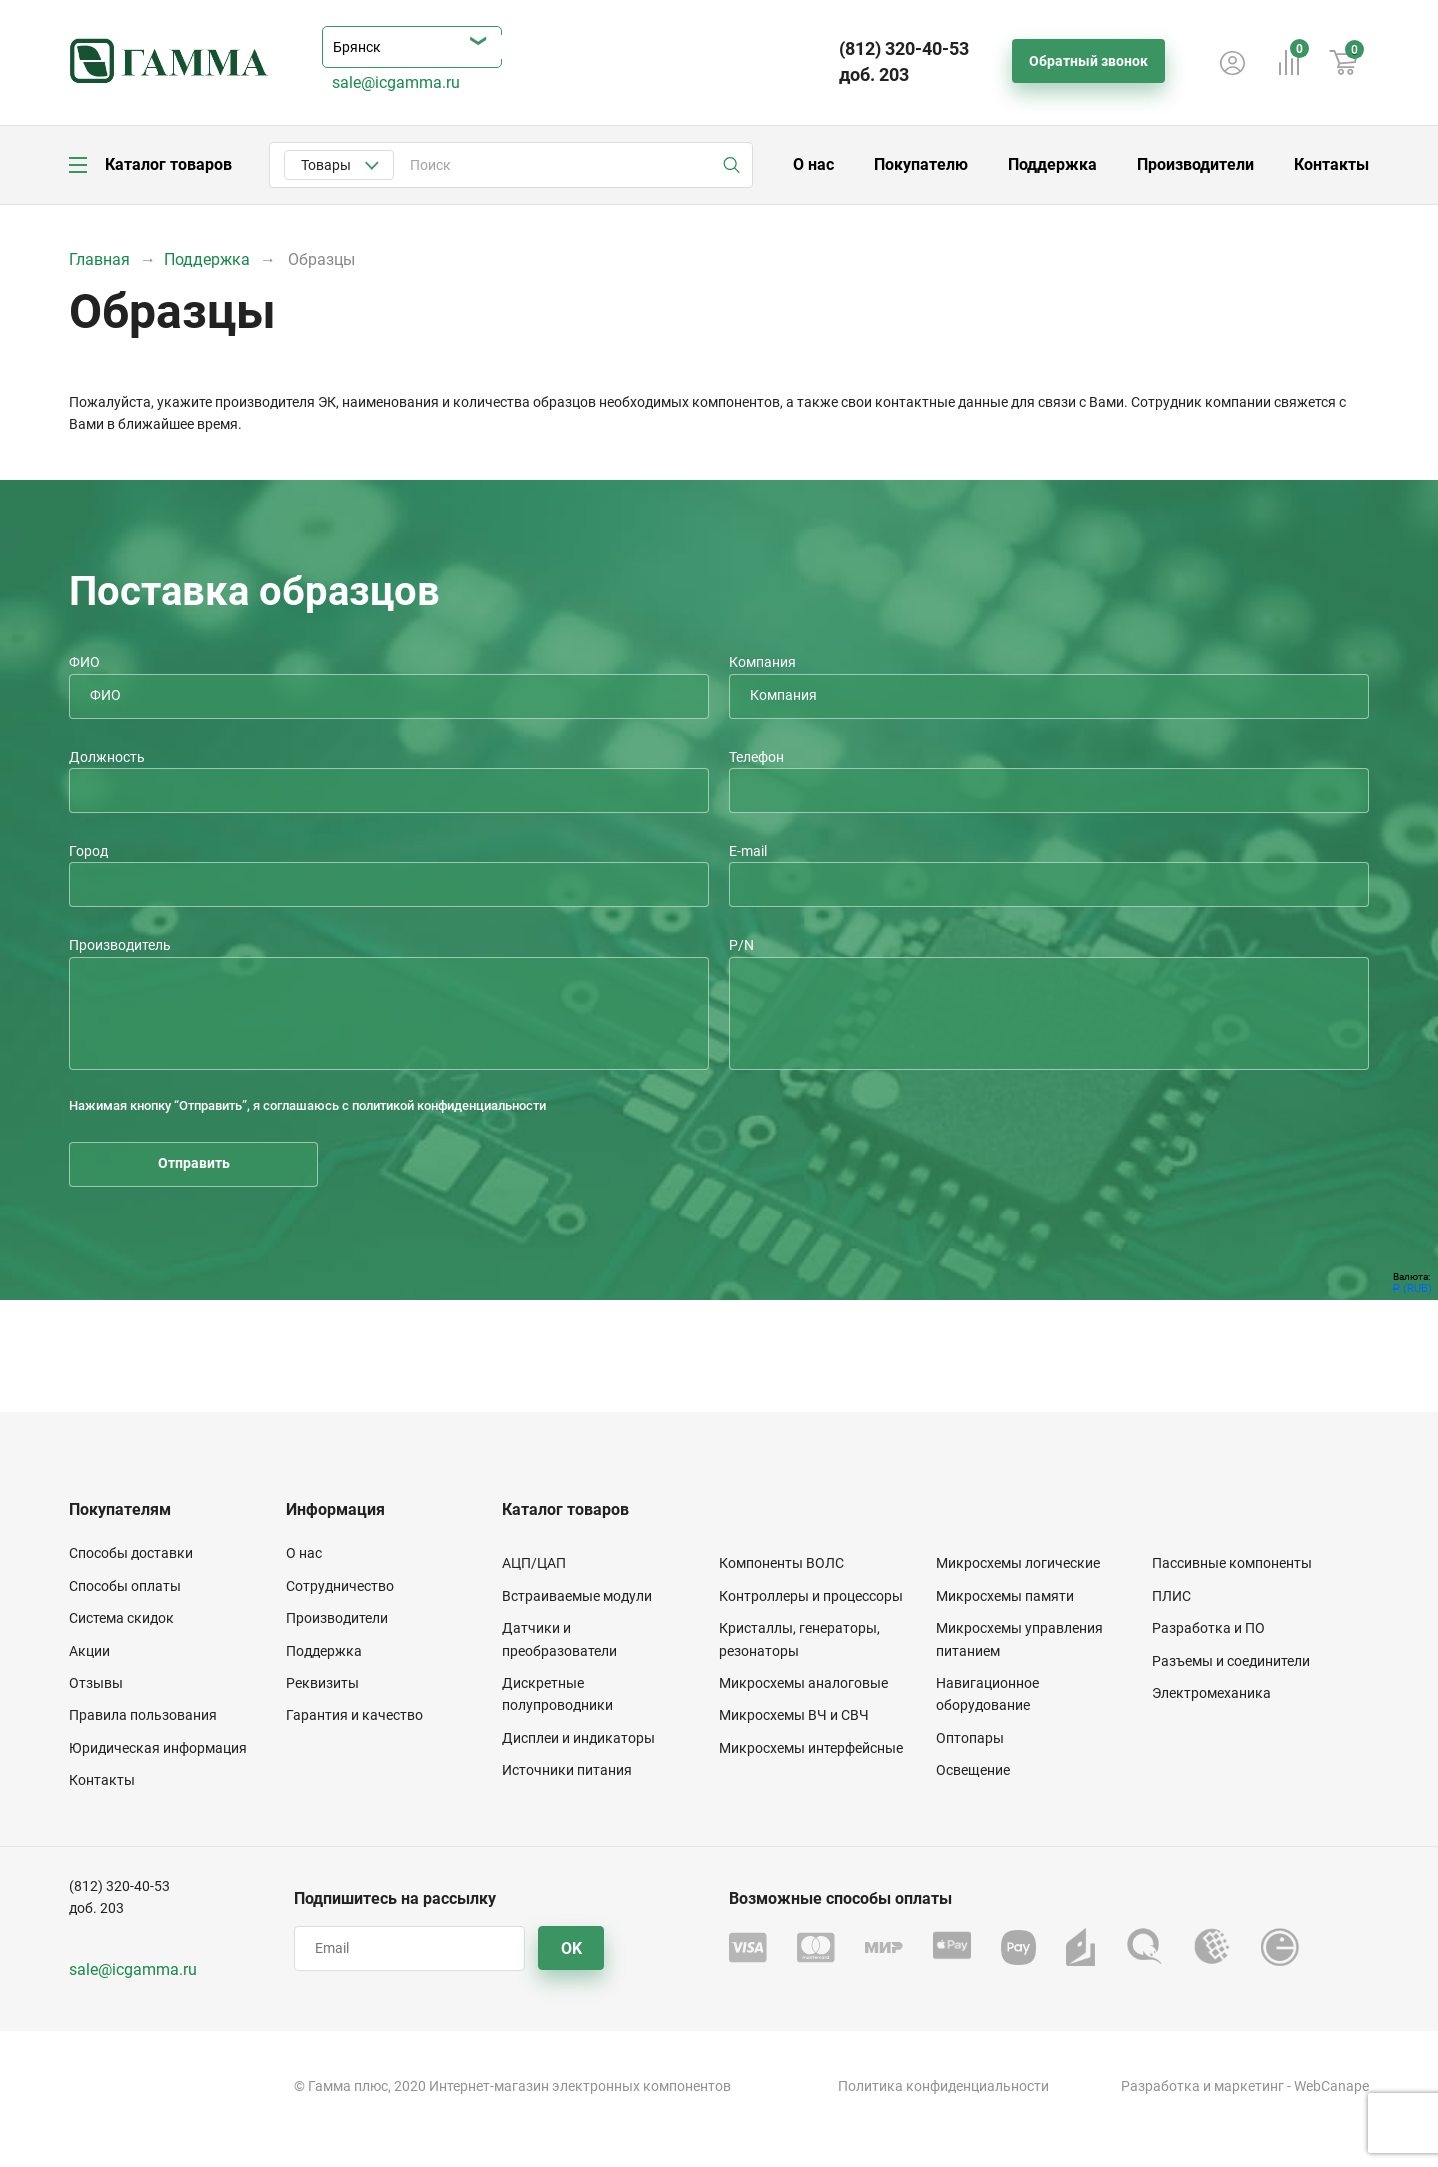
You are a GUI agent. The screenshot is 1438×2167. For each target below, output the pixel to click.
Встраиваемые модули (577, 1596)
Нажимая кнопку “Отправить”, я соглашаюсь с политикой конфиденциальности (307, 1105)
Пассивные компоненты (1232, 1563)
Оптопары (970, 1738)
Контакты (1331, 164)
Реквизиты (322, 1683)
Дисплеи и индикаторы (578, 1738)
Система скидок (121, 1618)
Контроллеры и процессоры (811, 1596)
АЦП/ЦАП (534, 1563)
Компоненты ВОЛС (781, 1563)
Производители (1195, 164)
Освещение (973, 1770)
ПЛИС (1171, 1596)
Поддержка (1052, 164)
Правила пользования (143, 1715)
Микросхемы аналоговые (803, 1683)
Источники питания (567, 1770)
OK (571, 1948)
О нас (813, 164)
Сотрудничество (340, 1586)
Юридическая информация (158, 1748)
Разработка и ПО (1208, 1628)
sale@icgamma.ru (396, 82)
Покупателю (921, 164)
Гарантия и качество (354, 1715)
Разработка (1160, 2086)
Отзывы (96, 1683)
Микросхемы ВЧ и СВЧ (794, 1715)
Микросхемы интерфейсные (811, 1748)
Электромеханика (1211, 1693)
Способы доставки (131, 1553)
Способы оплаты (125, 1586)
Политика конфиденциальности (943, 2086)
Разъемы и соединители (1231, 1661)
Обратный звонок (1088, 61)
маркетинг (1249, 2086)
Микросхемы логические (1018, 1563)
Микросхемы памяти (1005, 1596)
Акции (89, 1651)
